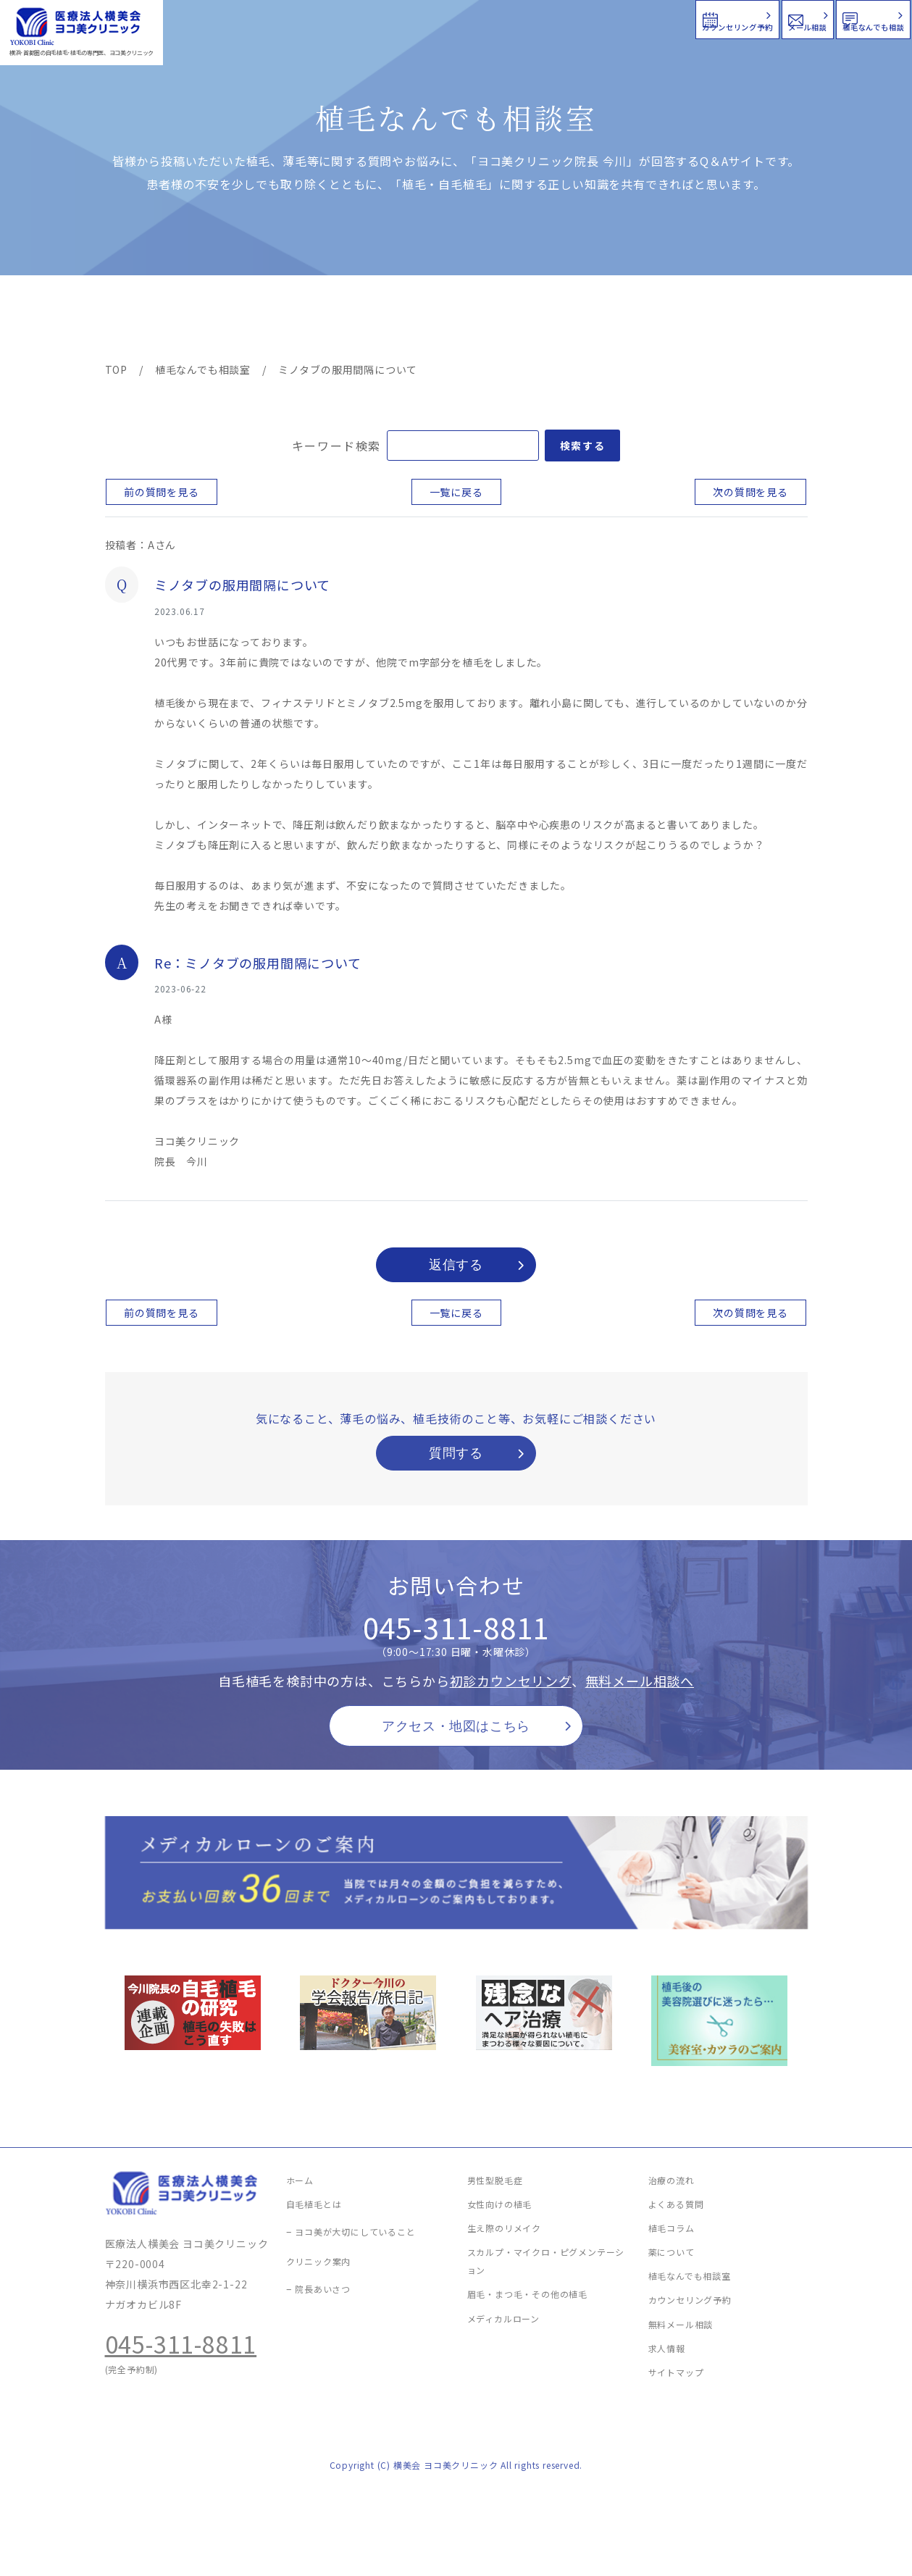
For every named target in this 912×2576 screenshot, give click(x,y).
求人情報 (763, 320)
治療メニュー (235, 320)
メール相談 (649, 17)
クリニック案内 (331, 320)
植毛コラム (676, 320)
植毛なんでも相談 (816, 17)
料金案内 (425, 320)
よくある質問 (508, 320)
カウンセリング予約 (475, 17)
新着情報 (592, 320)
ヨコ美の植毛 (148, 320)
